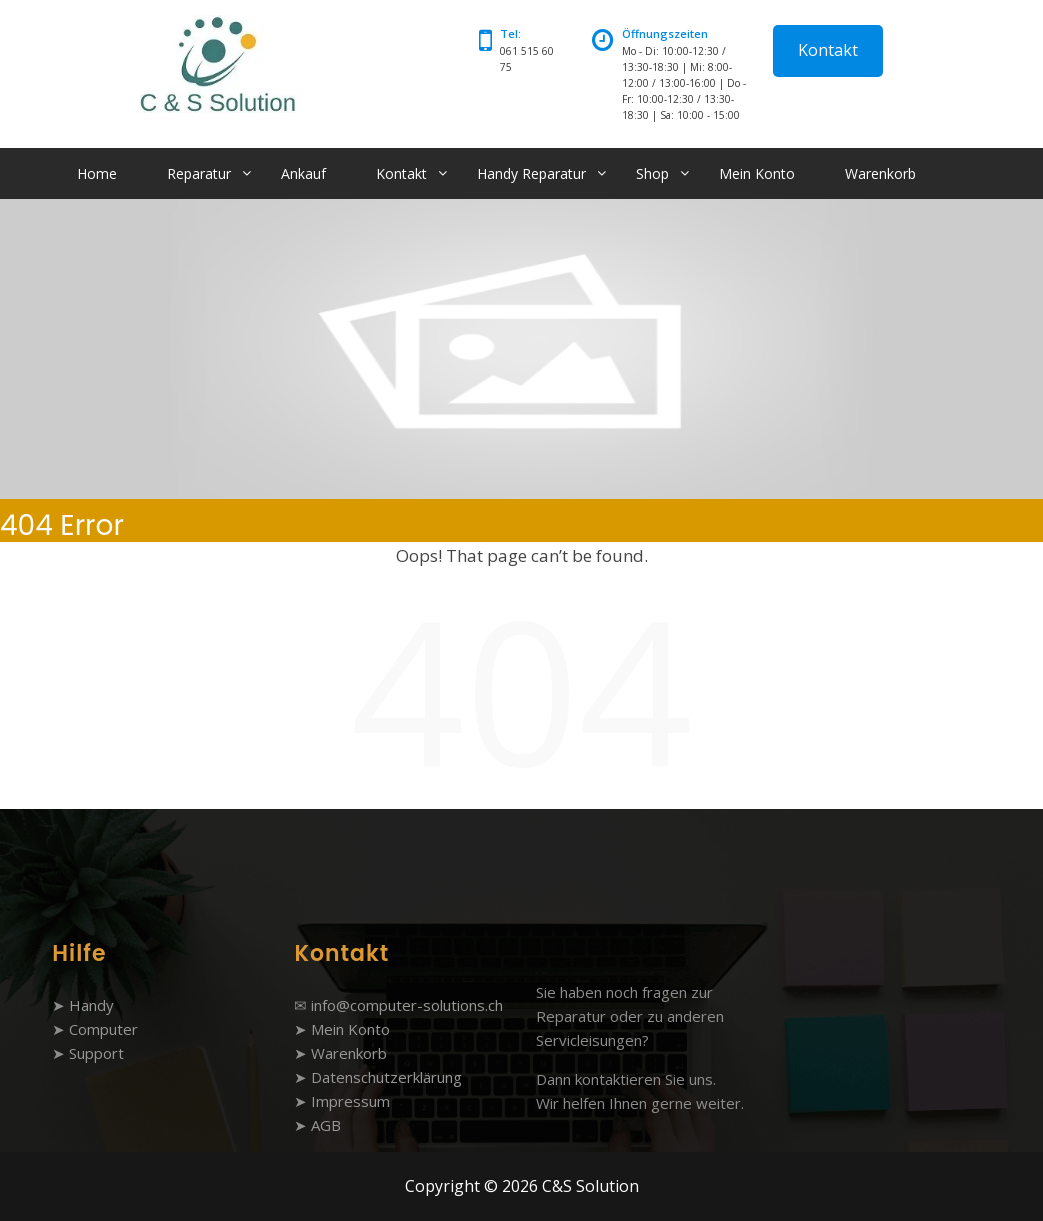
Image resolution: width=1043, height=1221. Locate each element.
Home (97, 173)
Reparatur (199, 173)
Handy (91, 1005)
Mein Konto (757, 173)
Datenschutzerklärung (386, 1077)
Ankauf (303, 173)
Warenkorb (880, 173)
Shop (652, 173)
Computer (103, 1029)
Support (96, 1053)
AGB (326, 1125)
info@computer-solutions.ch (407, 1005)
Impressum (350, 1101)
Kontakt (828, 50)
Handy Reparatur (531, 173)
